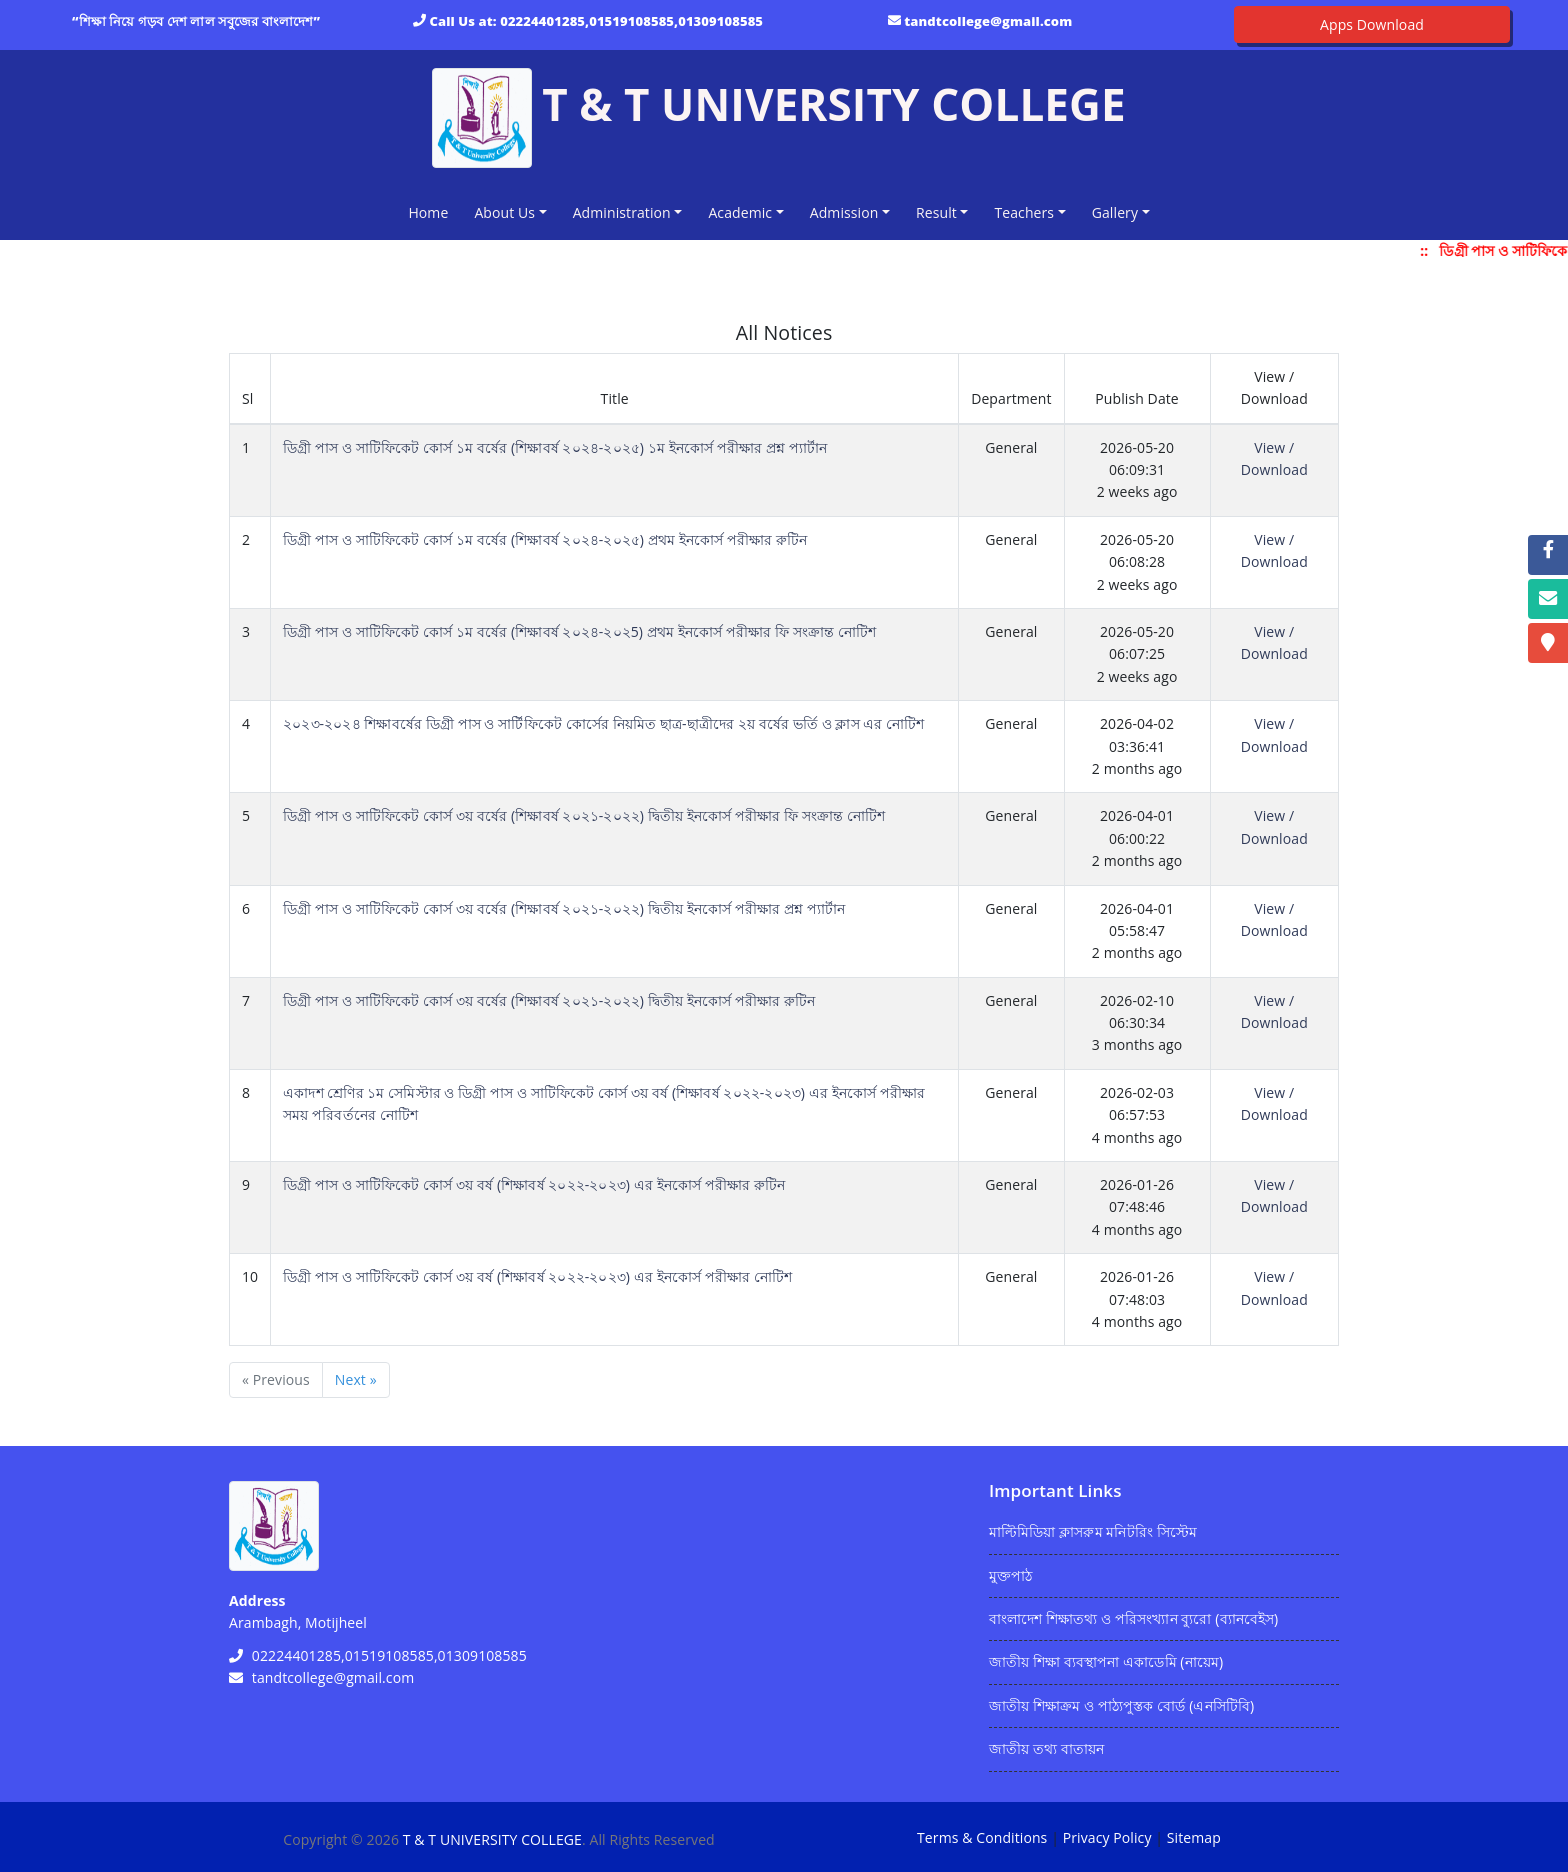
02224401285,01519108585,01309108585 (631, 21)
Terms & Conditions (982, 1837)
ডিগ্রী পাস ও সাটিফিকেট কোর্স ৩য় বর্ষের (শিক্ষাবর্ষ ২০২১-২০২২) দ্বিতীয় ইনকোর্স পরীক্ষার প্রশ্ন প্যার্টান (564, 908)
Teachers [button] (1024, 212)
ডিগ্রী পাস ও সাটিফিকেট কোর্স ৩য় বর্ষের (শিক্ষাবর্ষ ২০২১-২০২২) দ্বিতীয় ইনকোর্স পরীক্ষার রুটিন (549, 1000)
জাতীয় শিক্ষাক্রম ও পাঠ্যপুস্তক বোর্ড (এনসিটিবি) (1121, 1705)
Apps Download (1372, 24)
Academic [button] (740, 212)
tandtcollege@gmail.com (988, 21)
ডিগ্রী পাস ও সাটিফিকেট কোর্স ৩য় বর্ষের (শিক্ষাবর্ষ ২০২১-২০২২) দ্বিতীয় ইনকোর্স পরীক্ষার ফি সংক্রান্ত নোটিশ (584, 815)
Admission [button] (844, 212)
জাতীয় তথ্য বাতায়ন (1046, 1748)
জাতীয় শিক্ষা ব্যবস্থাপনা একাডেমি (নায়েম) (1106, 1661)
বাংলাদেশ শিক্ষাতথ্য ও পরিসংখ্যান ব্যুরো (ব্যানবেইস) (1133, 1618)
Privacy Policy (1107, 1837)
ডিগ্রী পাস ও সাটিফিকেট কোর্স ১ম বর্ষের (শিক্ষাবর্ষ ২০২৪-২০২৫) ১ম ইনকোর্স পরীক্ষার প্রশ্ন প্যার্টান (555, 447)
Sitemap (1194, 1837)
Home (432, 211)
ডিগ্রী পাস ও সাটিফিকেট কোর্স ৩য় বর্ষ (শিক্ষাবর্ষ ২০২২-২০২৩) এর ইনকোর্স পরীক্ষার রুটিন (534, 1184)
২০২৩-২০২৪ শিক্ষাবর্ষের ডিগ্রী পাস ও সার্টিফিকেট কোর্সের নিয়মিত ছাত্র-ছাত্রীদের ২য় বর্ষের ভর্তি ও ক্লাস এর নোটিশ (603, 723)
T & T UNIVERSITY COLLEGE (492, 1839)
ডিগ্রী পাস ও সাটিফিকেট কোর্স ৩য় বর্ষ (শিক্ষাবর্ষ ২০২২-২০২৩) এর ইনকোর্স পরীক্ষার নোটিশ (537, 1276)
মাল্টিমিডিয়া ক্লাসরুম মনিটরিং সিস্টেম (1093, 1531)
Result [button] (936, 212)
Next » (356, 1379)
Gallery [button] (1115, 212)
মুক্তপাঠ (1010, 1575)
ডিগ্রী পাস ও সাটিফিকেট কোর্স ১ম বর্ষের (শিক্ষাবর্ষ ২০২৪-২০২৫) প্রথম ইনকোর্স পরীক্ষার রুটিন (545, 539)
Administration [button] (622, 212)
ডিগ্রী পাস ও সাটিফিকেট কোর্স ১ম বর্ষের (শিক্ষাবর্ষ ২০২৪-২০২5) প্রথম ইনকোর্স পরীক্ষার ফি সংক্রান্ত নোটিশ (579, 631)
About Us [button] (504, 212)
